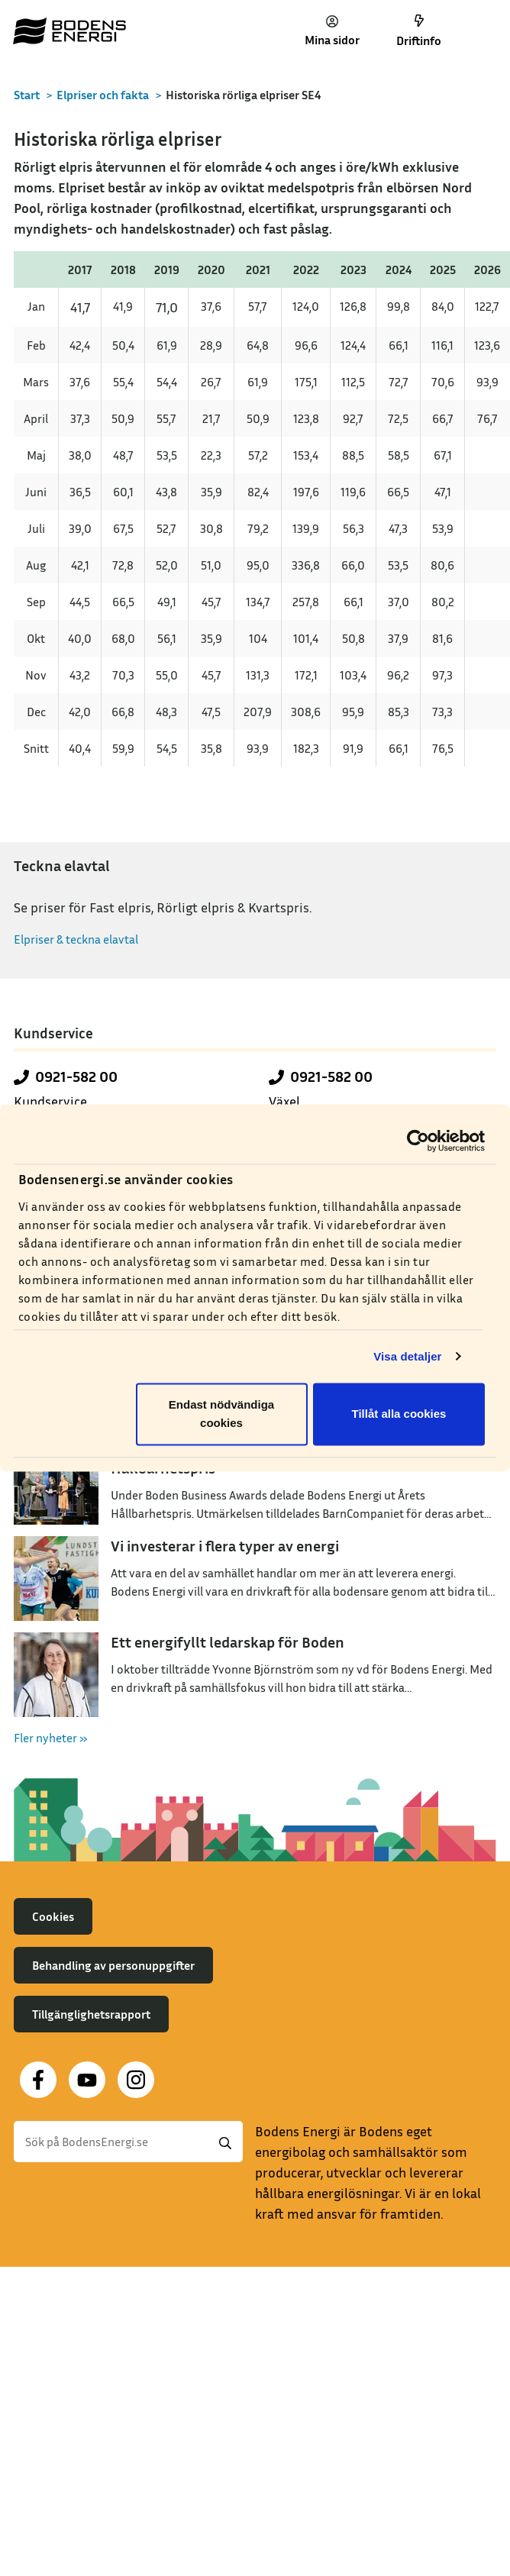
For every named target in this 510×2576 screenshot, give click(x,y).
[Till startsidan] (69, 30)
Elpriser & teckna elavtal (76, 939)
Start (27, 94)
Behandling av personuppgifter (113, 1965)
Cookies (53, 1916)
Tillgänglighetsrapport (91, 2014)
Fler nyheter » (51, 1737)
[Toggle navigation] (482, 30)
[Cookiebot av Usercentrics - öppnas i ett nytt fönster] (418, 1140)
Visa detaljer (407, 1356)
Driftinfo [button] (418, 31)
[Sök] (128, 2141)
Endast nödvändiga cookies (221, 1414)
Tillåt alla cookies (399, 1414)
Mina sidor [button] (332, 30)
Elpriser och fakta (102, 94)
